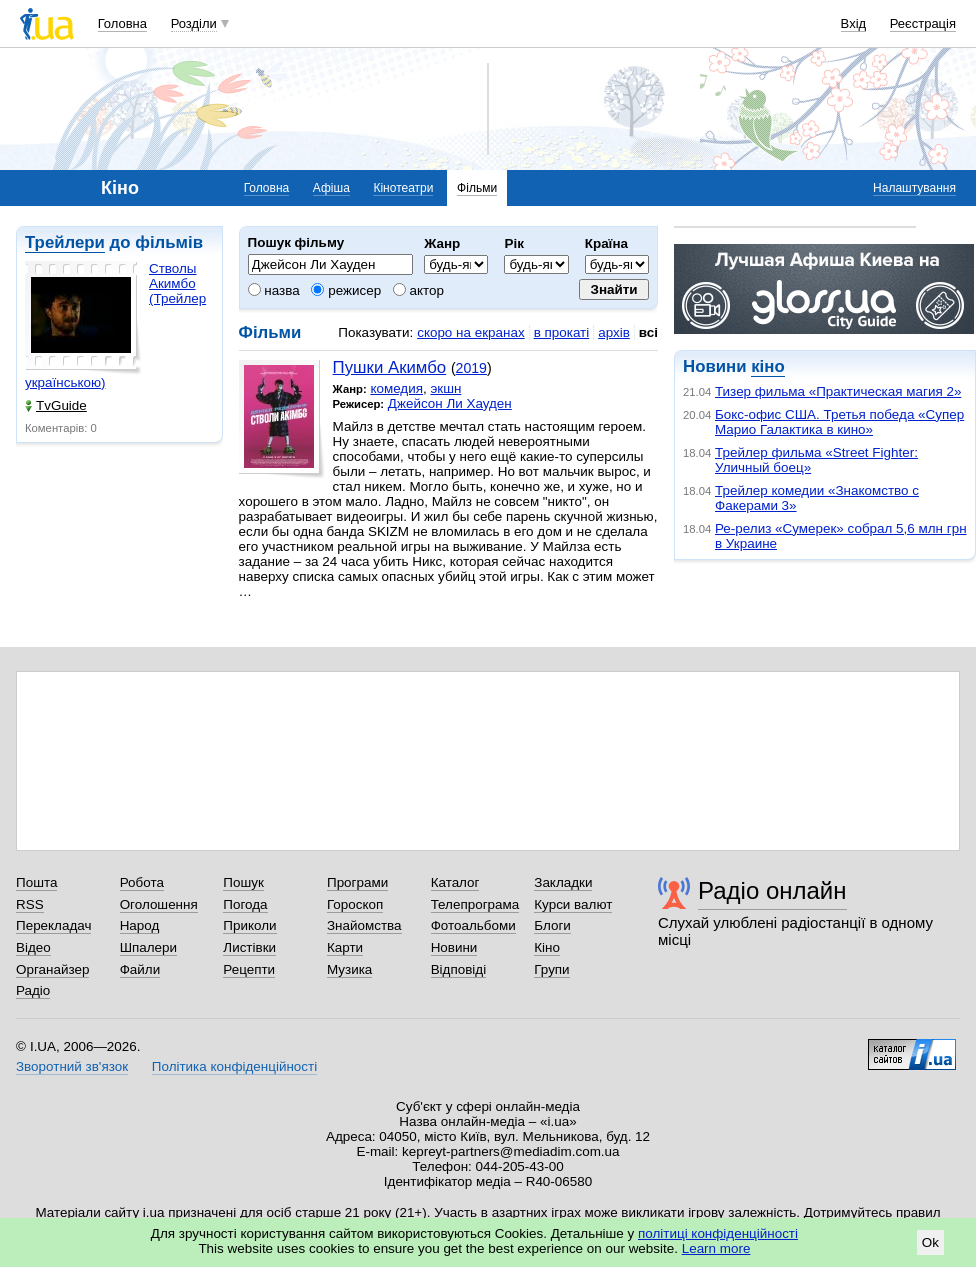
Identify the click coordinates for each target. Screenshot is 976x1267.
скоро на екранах (470, 332)
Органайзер (52, 969)
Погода (245, 904)
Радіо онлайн (772, 890)
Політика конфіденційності (234, 1066)
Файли (140, 969)
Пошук (243, 882)
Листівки (249, 947)
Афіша (331, 188)
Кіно (547, 947)
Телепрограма (475, 904)
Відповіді (459, 969)
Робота (142, 882)
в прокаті (562, 332)
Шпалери (148, 947)
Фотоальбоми (473, 925)
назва (274, 290)
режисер (346, 290)
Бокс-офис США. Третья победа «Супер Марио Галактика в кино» (839, 422)
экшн (445, 388)
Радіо (33, 990)
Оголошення (159, 904)
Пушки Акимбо (390, 367)
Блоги (552, 925)
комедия (396, 388)
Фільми (477, 188)
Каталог (455, 882)
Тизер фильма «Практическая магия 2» (838, 391)
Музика (349, 969)
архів (614, 332)
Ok (930, 1242)
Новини (454, 947)
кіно (767, 366)
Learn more (716, 1248)
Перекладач (53, 925)
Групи (551, 969)
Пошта (36, 882)
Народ (140, 925)
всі (648, 332)
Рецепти (249, 969)
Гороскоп (355, 904)
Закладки (563, 882)
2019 (471, 368)
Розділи (194, 23)
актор (418, 290)
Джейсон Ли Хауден (450, 403)
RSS (30, 904)
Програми (357, 882)
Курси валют (573, 904)
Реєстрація (923, 23)
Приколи (249, 925)
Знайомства (364, 925)
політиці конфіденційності (718, 1233)
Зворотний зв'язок (72, 1066)
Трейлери (65, 242)
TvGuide (56, 405)
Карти (345, 947)
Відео (33, 947)
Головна (122, 23)
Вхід (854, 23)
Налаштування (914, 188)
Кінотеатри (403, 188)
